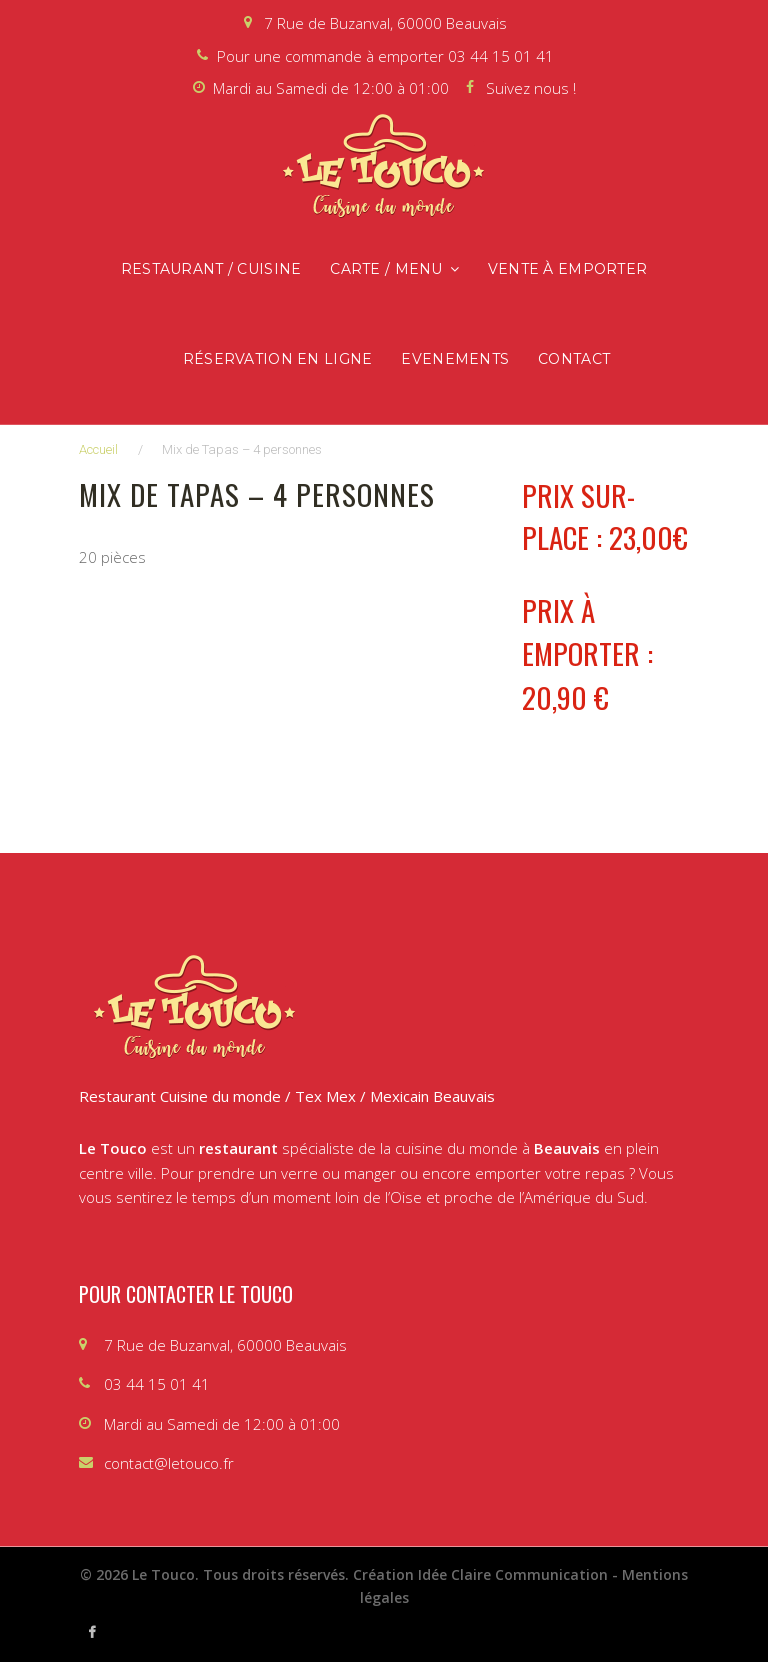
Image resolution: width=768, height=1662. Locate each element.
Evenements (455, 359)
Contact (574, 359)
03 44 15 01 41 (501, 56)
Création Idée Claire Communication (480, 1574)
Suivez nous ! (531, 88)
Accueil (98, 449)
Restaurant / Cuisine (211, 269)
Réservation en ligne (278, 359)
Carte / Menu (386, 269)
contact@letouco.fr (169, 1463)
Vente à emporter (567, 269)
